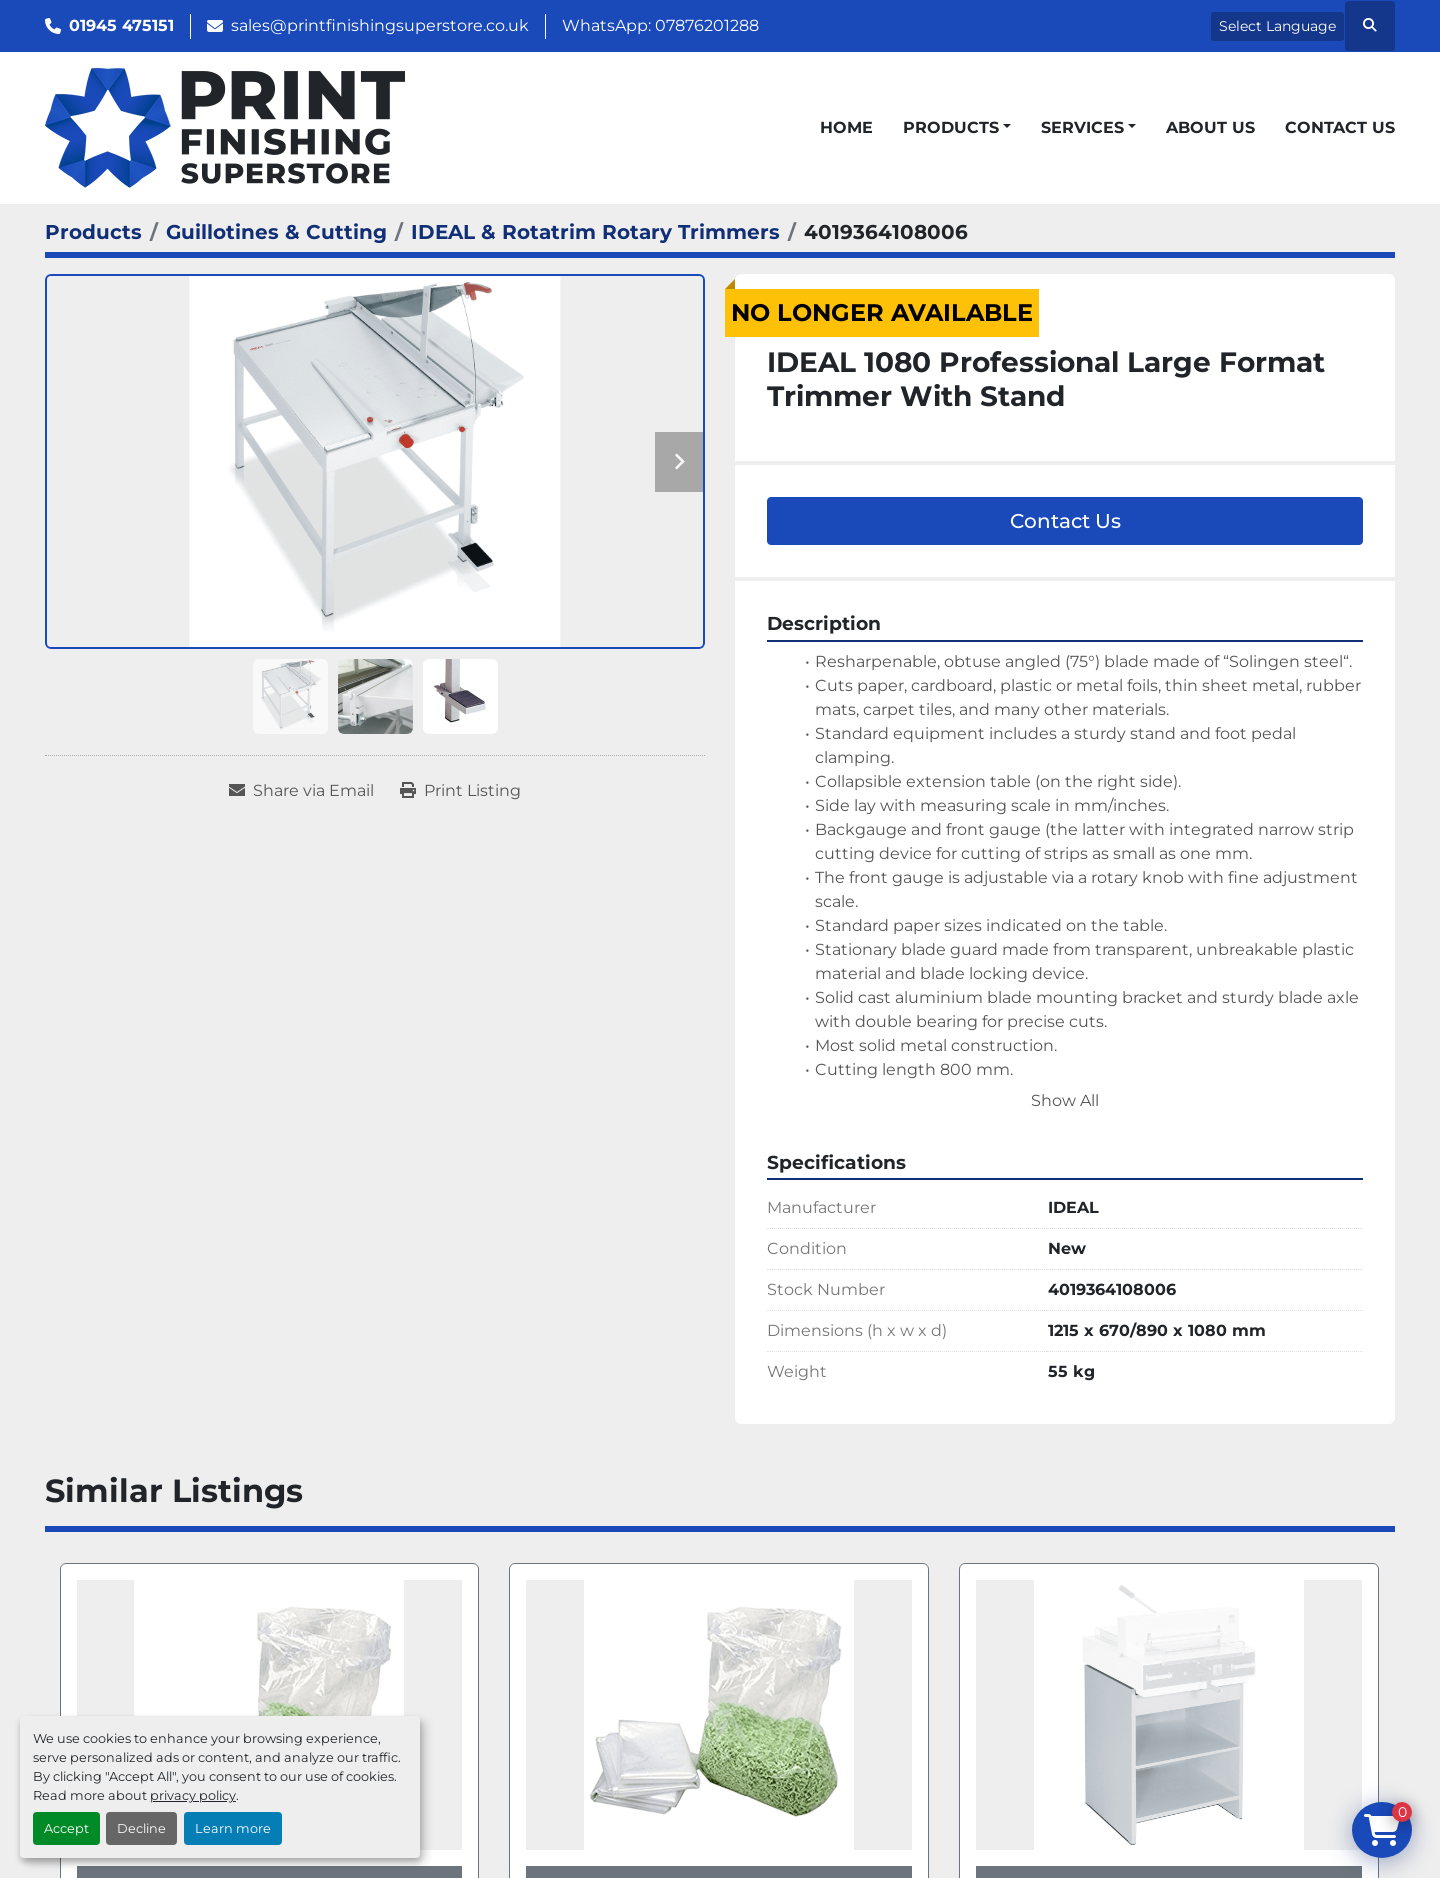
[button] (957, 128)
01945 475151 (121, 25)
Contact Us (1340, 127)
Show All (1065, 1100)
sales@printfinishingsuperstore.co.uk (380, 25)
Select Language (1277, 26)
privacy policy (193, 1795)
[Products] (93, 232)
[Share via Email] (301, 791)
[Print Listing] (460, 791)
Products (951, 127)
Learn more (233, 1828)
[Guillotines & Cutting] (276, 232)
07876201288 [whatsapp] (707, 25)
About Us (1210, 127)
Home (846, 127)
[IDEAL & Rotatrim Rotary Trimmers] (595, 232)
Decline (141, 1828)
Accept (66, 1828)
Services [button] (1082, 127)
